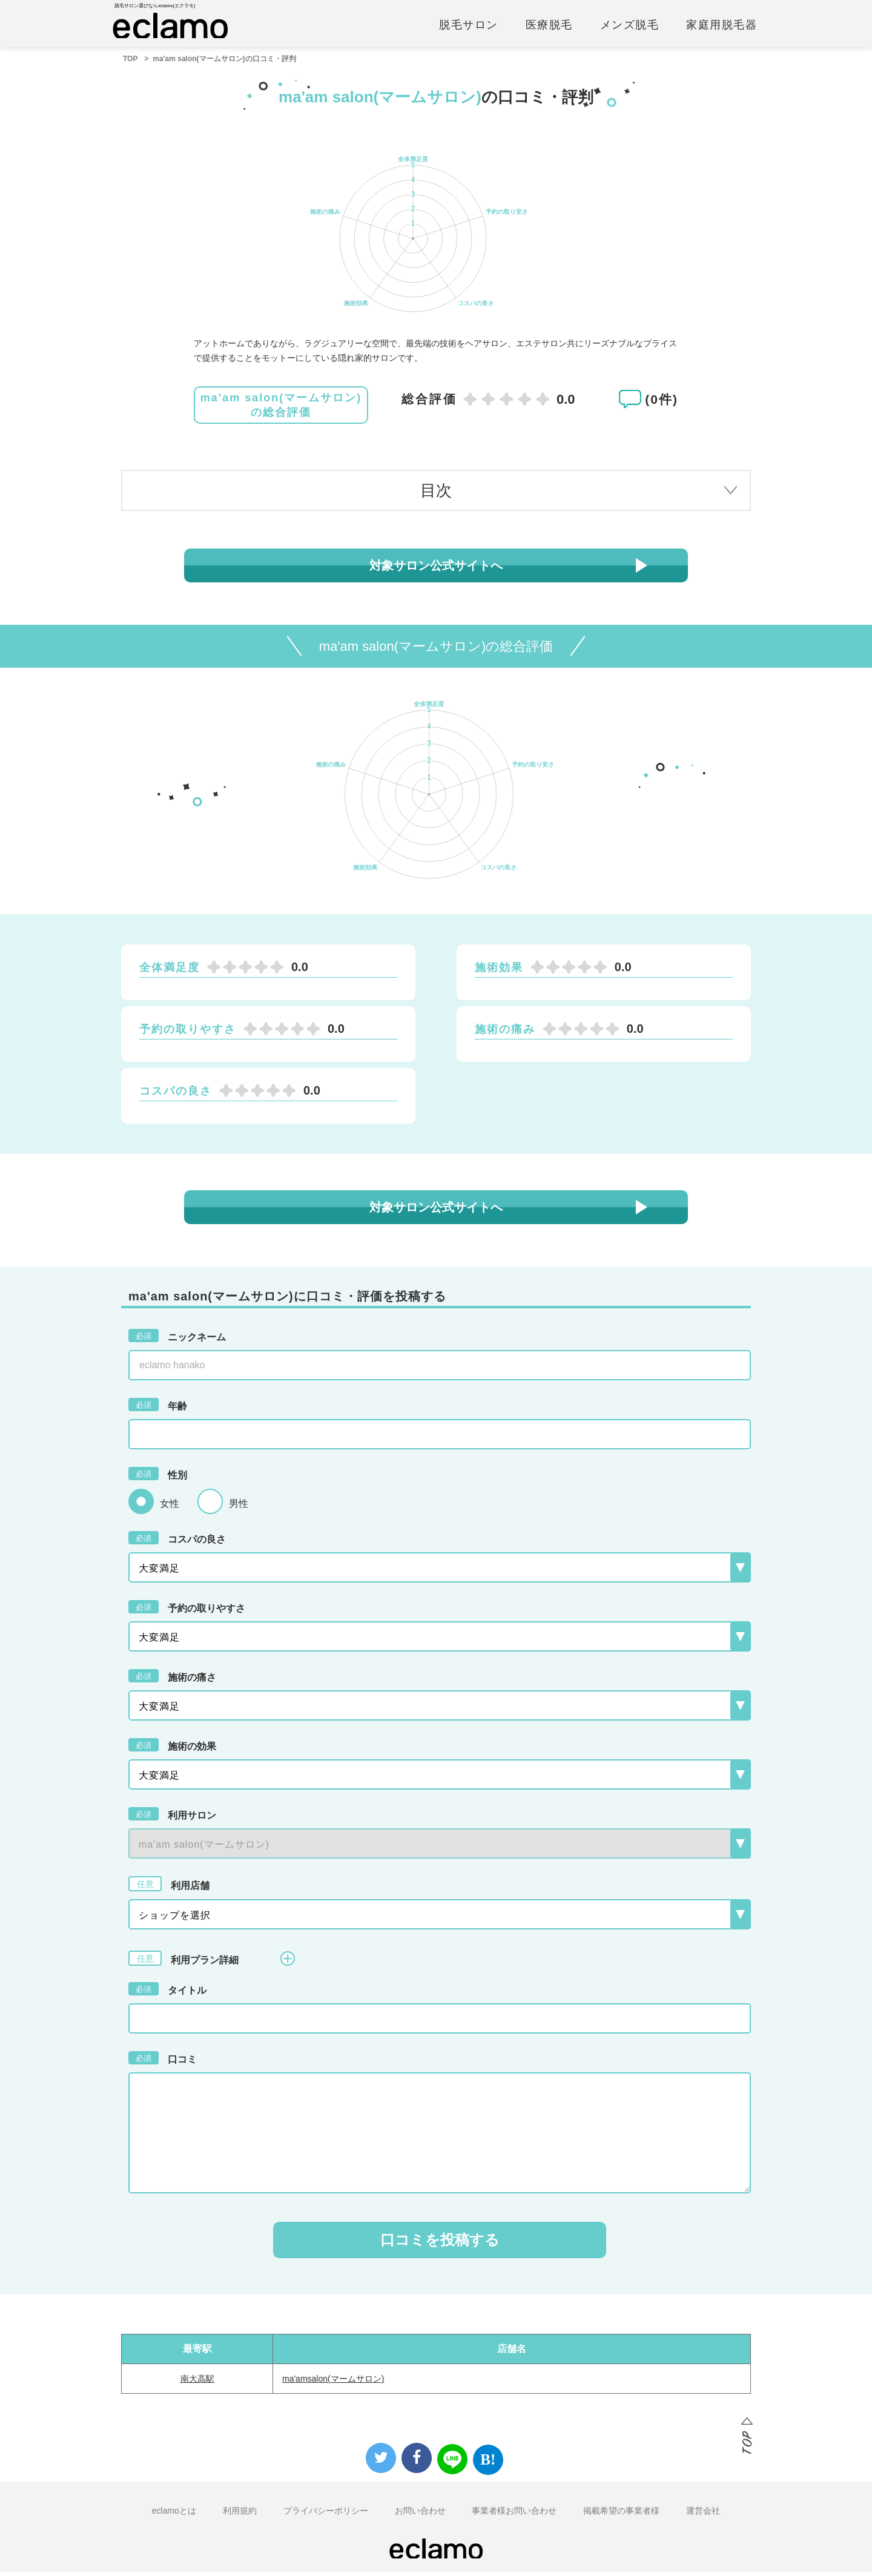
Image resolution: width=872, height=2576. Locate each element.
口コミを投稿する (440, 2244)
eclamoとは (174, 2515)
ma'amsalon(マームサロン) (333, 2383)
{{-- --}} (439, 1848)
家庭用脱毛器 (721, 28)
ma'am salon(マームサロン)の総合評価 (281, 409)
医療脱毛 (549, 28)
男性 (238, 1508)
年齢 (157, 1408)
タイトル (167, 1993)
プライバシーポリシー (325, 2515)
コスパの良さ (177, 1542)
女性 (169, 1508)
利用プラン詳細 (211, 1962)
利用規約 (240, 2515)
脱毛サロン (468, 28)
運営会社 (703, 2515)
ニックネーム (177, 1339)
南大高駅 (197, 2383)
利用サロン (172, 1818)
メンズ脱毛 (629, 28)
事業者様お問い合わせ (514, 2515)
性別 (157, 1477)
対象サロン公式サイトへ (436, 569)
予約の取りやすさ (186, 1611)
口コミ (162, 2062)
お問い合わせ (420, 2515)
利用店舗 (169, 1888)
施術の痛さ (172, 1680)
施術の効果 (172, 1749)
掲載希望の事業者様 (621, 2515)
